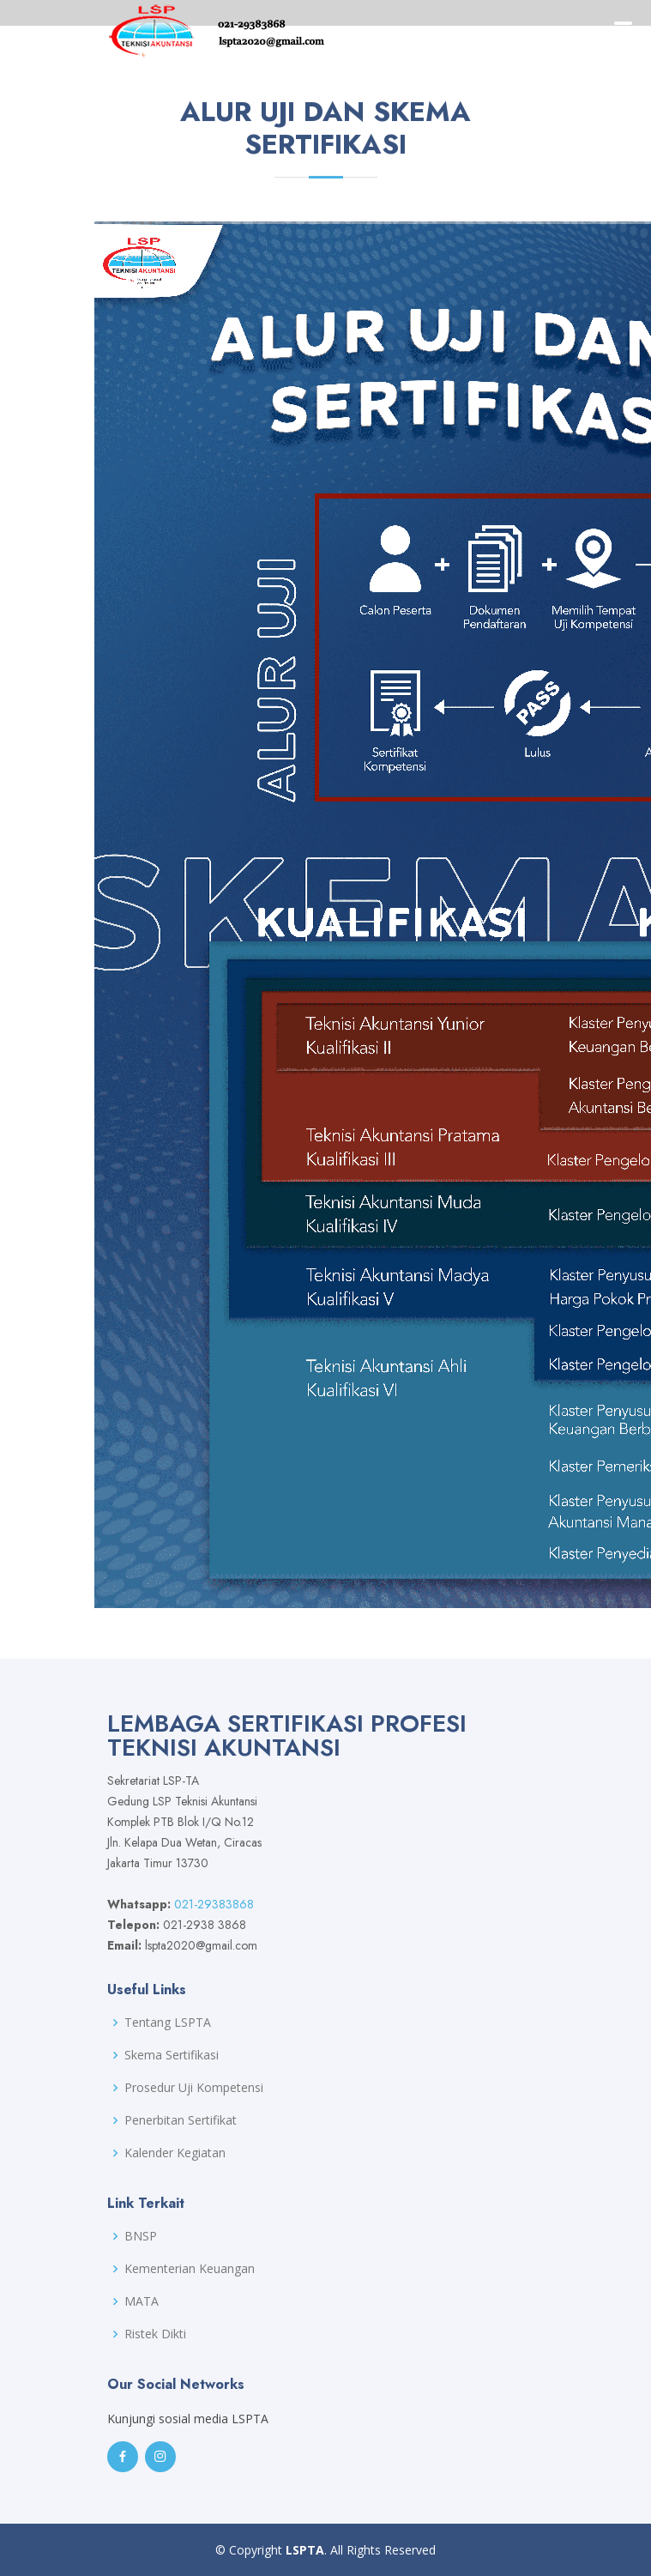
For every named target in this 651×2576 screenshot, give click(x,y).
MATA (141, 2301)
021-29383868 (214, 1904)
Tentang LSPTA (167, 2023)
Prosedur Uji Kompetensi (193, 2088)
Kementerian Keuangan (189, 2269)
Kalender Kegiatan (175, 2153)
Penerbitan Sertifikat (180, 2120)
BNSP (140, 2236)
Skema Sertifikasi (171, 2055)
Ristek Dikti (155, 2334)
